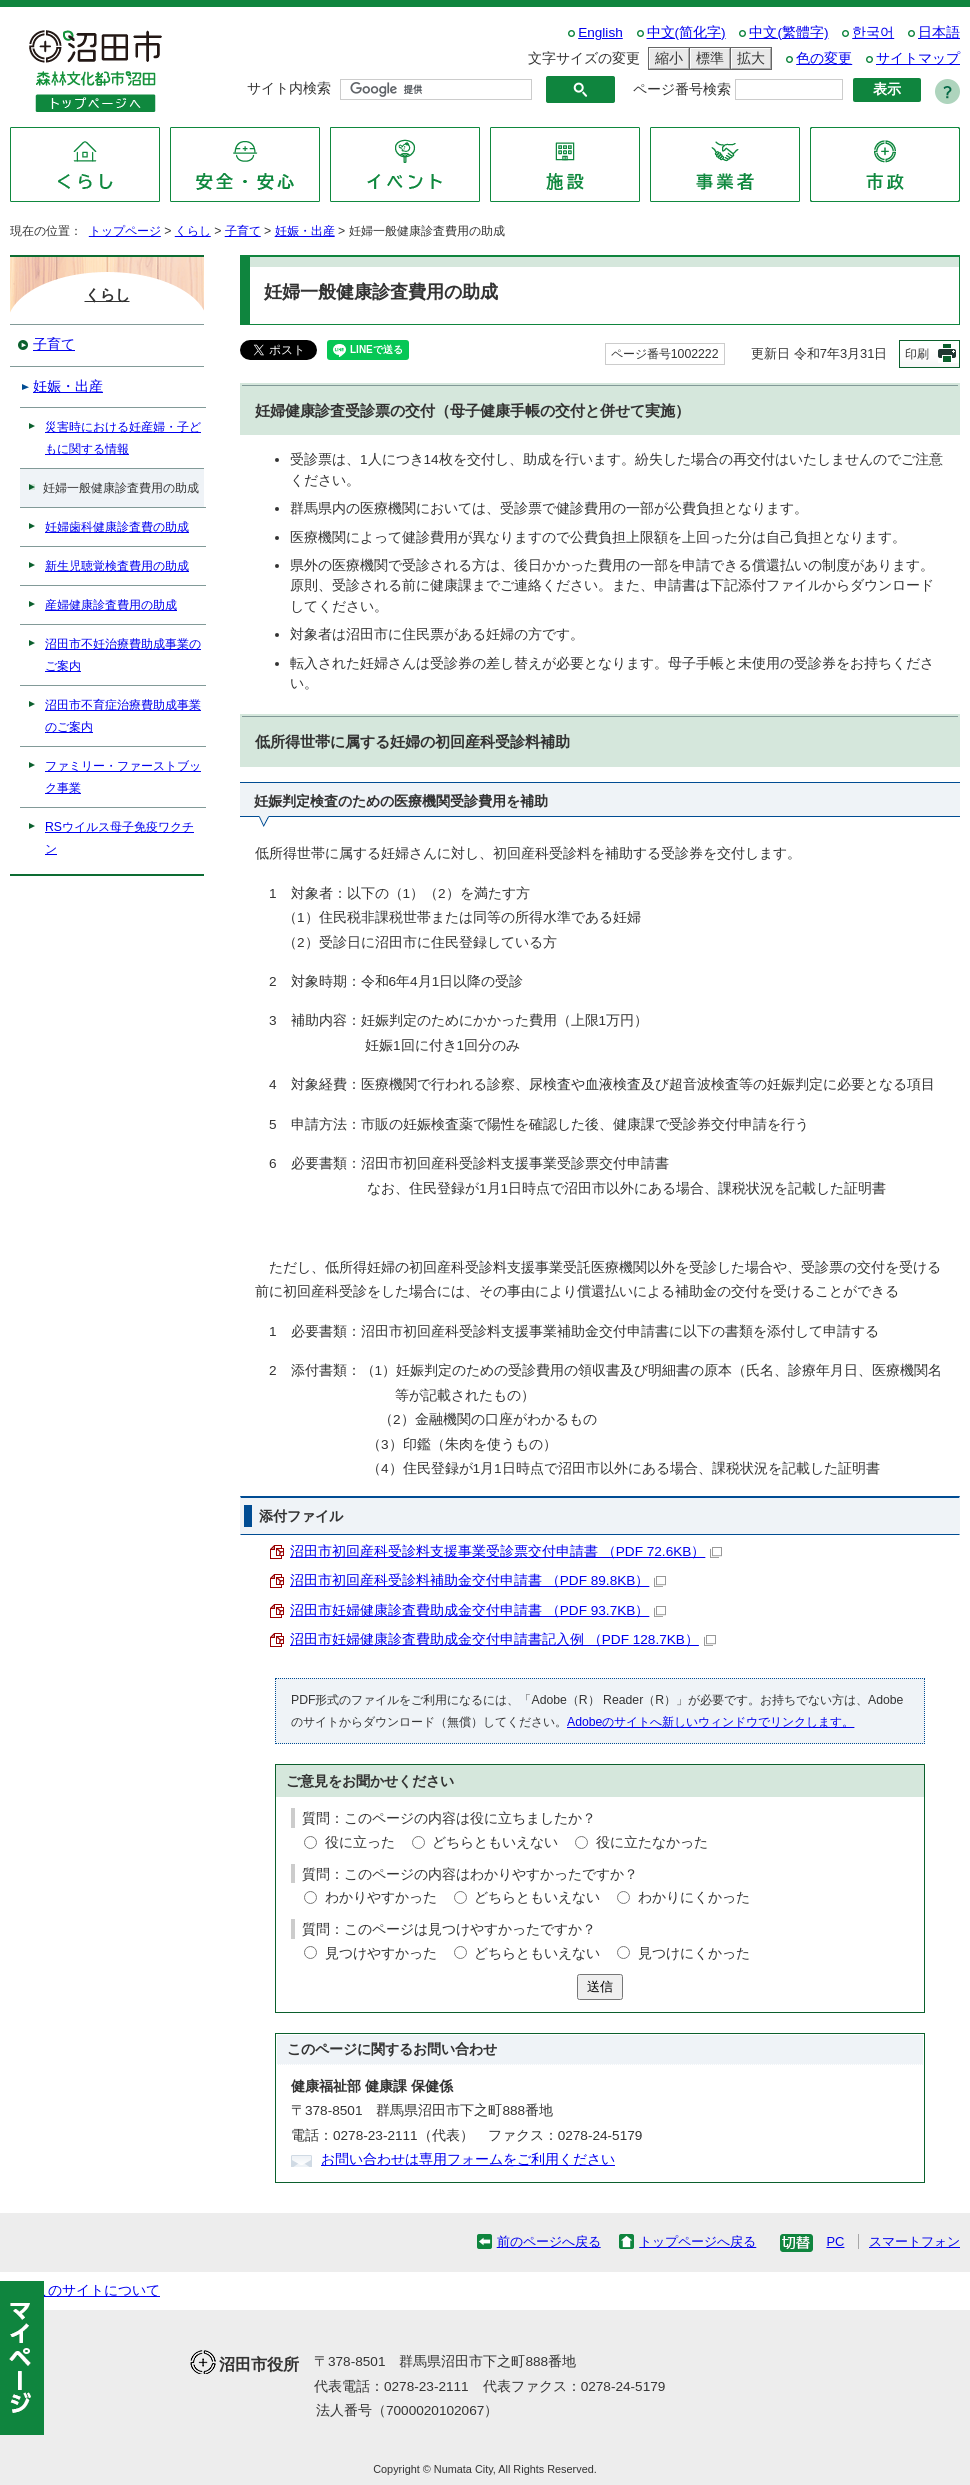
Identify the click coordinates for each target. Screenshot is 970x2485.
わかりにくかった (694, 1897)
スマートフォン (914, 2241)
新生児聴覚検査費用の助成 (117, 566)
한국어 (873, 32)
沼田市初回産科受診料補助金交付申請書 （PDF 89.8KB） (478, 1580)
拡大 (748, 58)
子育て (243, 231)
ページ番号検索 (682, 89)
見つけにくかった (694, 1953)
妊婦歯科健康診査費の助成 (117, 527)
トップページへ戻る (697, 2241)
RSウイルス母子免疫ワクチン (119, 838)
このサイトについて (97, 2290)
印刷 (917, 354)
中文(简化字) (686, 32)
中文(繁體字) (788, 32)
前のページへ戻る (549, 2241)
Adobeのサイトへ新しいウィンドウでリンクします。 (710, 1722)
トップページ (125, 231)
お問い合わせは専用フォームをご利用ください (468, 2159)
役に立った (360, 1842)
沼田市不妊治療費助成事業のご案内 (123, 655)
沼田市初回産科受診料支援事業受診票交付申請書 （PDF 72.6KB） (506, 1551)
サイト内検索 (289, 88)
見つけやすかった (381, 1953)
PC (835, 2241)
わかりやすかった (381, 1897)
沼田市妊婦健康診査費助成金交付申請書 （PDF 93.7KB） (478, 1610)
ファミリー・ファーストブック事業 (123, 777)
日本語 (939, 32)
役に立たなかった (652, 1842)
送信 (600, 1986)
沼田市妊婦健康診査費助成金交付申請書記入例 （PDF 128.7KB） (503, 1639)
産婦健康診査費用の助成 (111, 605)
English (600, 32)
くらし (193, 231)
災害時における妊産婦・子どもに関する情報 (123, 438)
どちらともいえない (495, 1842)
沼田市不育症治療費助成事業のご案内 (123, 716)
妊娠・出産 (305, 231)
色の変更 (824, 58)
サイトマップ (918, 58)
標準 (707, 58)
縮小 (666, 58)
